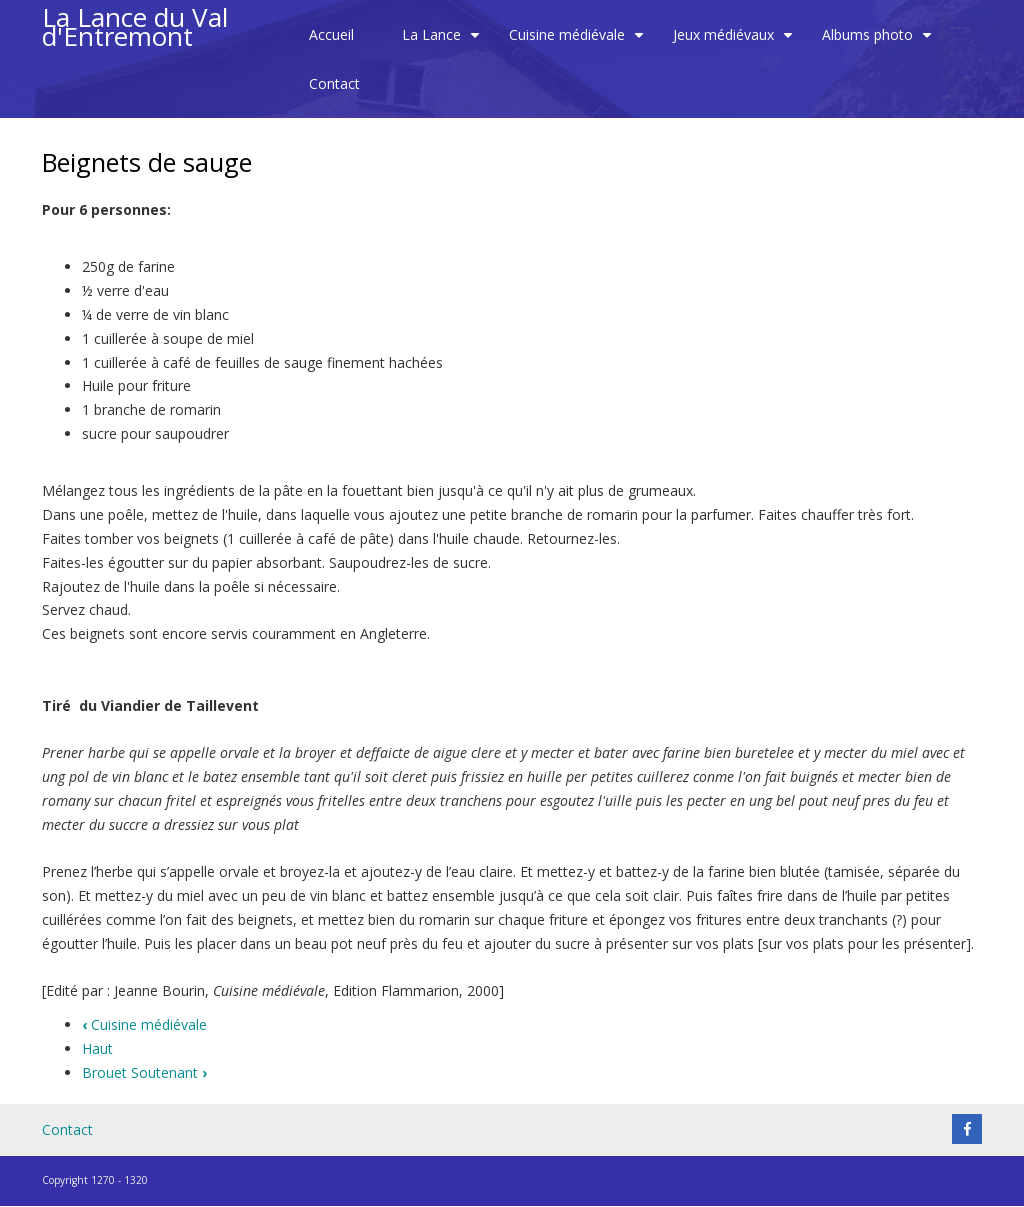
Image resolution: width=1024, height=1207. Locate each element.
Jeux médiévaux (735, 42)
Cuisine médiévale (579, 42)
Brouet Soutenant (144, 1072)
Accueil (331, 34)
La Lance (443, 42)
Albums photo (879, 42)
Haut (97, 1048)
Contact (334, 83)
